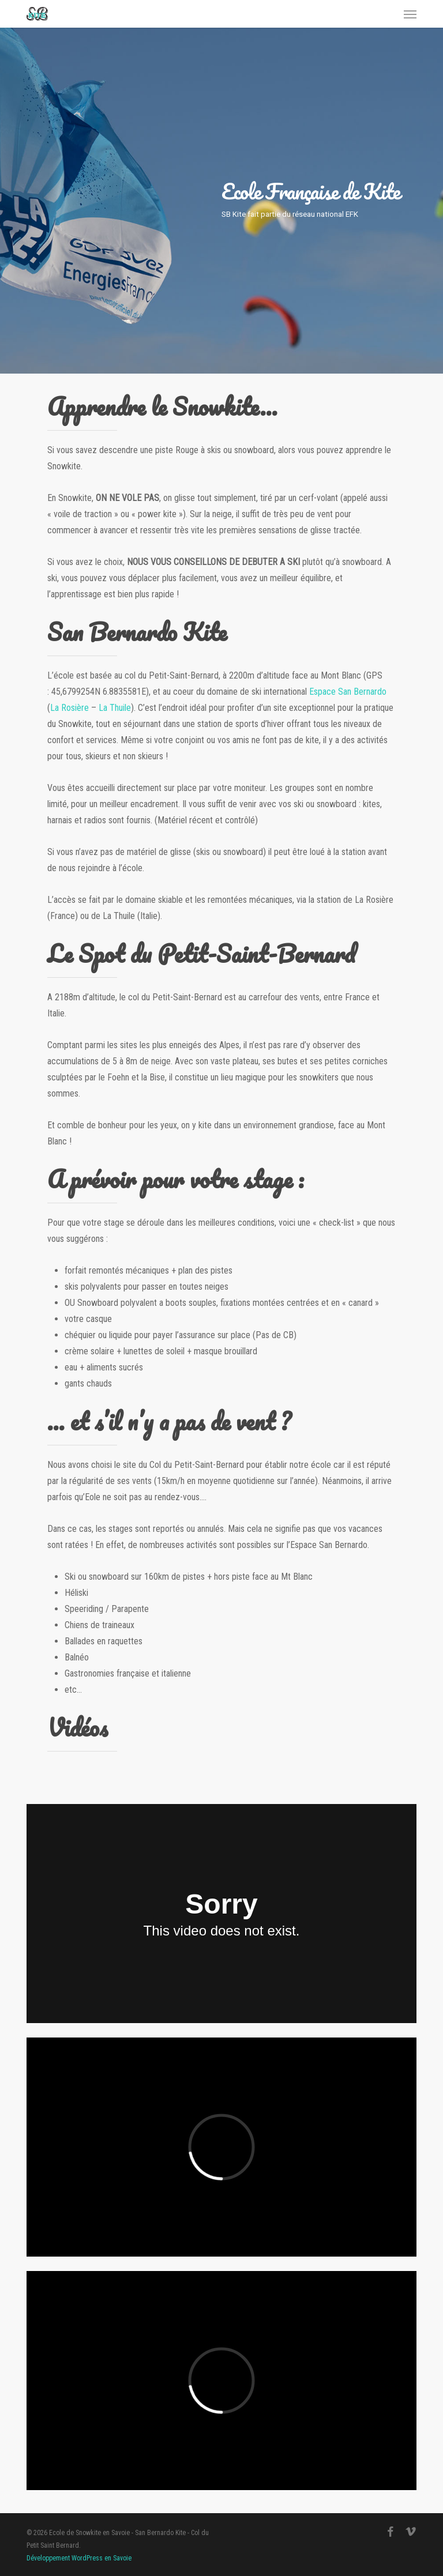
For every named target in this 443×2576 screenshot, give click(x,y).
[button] (410, 14)
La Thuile (115, 707)
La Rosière (69, 707)
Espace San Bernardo (347, 691)
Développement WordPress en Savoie (79, 2558)
